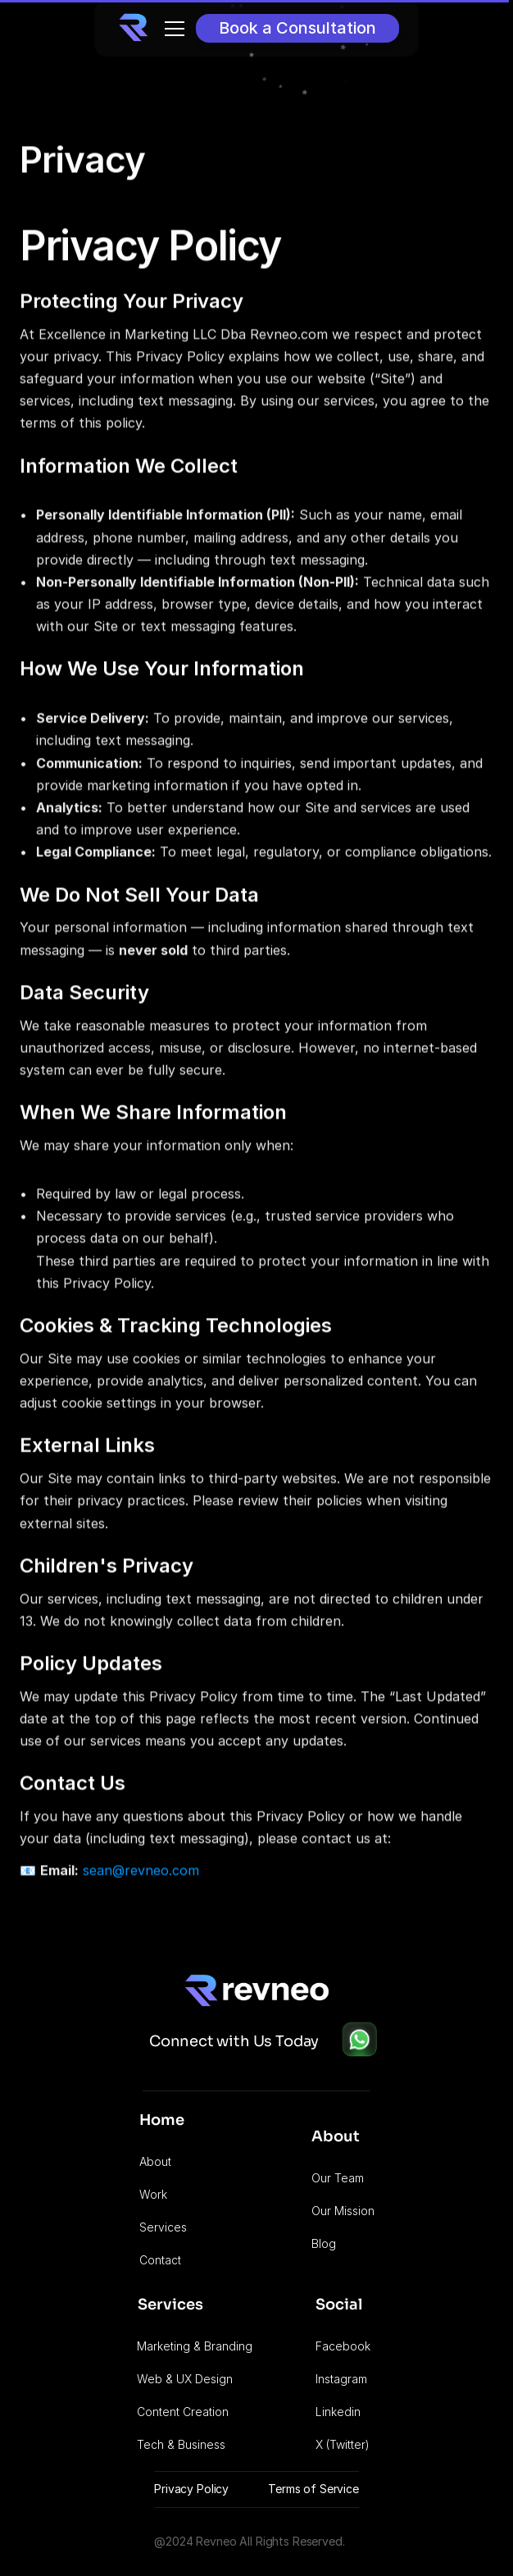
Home (161, 2120)
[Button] (297, 28)
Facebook (343, 2346)
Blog (323, 2243)
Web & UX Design (185, 2379)
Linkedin (338, 2412)
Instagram (341, 2379)
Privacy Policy (191, 2489)
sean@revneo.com (141, 1871)
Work (153, 2194)
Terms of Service (313, 2489)
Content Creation (183, 2412)
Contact (160, 2260)
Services (163, 2227)
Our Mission (343, 2211)
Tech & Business (181, 2444)
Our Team (337, 2178)
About (155, 2161)
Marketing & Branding (194, 2346)
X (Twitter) (343, 2444)
